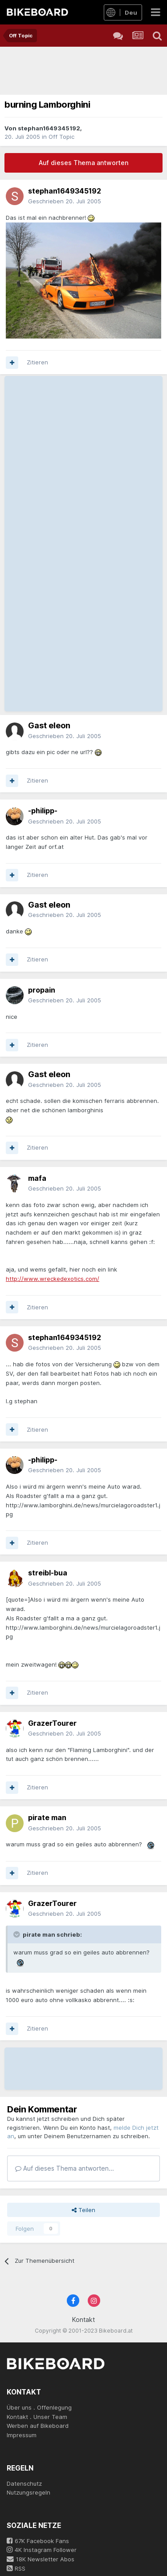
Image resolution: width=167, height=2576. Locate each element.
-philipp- (42, 810)
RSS (16, 2568)
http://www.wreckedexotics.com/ (52, 1278)
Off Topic (61, 136)
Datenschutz (24, 2483)
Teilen (83, 2210)
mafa (37, 1178)
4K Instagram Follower (42, 2549)
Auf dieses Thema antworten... (64, 2168)
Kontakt (83, 2319)
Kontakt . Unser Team (37, 2416)
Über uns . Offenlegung (39, 2407)
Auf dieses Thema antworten (83, 162)
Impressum (22, 2435)
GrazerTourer (52, 1723)
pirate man (47, 1817)
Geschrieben (64, 201)
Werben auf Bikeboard (38, 2425)
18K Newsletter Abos (40, 2559)
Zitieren (37, 362)
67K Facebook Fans (38, 2540)
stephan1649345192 (49, 128)
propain (41, 989)
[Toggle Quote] (17, 1934)
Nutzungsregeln (28, 2492)
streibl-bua (47, 1572)
